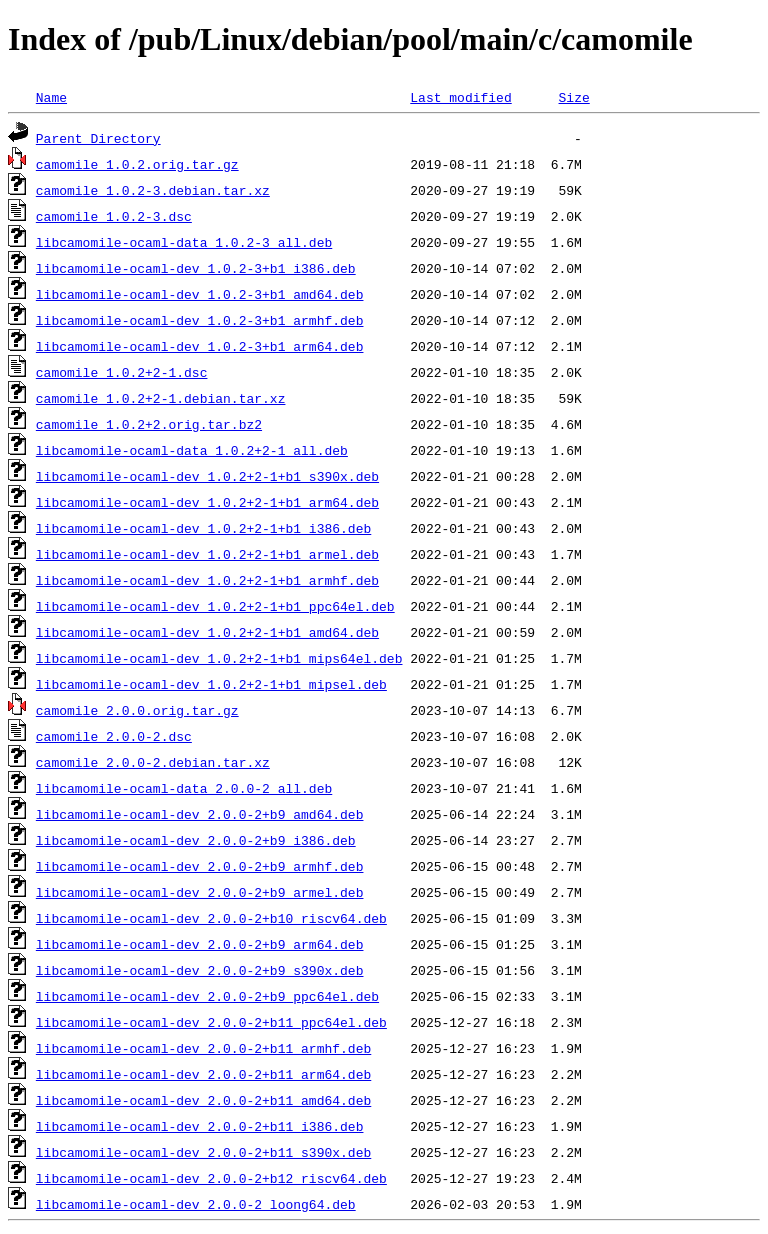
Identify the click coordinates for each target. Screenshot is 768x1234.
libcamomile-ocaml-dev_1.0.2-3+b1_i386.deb (196, 268)
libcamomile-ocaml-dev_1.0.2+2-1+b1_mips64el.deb (219, 658)
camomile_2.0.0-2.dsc (114, 736)
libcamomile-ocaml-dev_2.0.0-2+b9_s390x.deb (200, 970)
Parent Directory (98, 138)
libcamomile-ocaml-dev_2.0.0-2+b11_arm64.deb (203, 1074)
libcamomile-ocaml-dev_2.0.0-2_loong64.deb (196, 1204)
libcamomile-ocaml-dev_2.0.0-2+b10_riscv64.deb (211, 918)
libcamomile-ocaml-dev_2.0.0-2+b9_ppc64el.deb (207, 996)
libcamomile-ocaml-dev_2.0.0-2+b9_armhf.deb (200, 866)
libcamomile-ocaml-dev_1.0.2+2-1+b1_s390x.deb (207, 476)
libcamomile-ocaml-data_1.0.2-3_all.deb (184, 242)
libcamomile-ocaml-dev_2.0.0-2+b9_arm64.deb (200, 944)
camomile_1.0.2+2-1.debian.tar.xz (161, 398)
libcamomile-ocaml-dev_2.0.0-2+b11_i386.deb (200, 1126)
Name (51, 97)
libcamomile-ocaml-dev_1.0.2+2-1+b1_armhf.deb (207, 580)
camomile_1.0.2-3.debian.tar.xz (153, 190)
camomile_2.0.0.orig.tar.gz (137, 710)
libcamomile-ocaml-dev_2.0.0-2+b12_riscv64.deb (211, 1178)
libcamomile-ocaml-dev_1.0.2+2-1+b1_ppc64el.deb (215, 606)
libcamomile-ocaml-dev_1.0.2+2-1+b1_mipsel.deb (211, 684)
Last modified (460, 97)
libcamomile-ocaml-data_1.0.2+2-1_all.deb (192, 450)
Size (573, 97)
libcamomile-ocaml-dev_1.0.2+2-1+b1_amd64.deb (207, 632)
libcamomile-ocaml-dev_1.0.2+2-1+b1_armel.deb (207, 554)
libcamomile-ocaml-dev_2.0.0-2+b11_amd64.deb (203, 1100)
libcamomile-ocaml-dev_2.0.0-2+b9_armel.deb (200, 892)
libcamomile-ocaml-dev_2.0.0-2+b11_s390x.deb (203, 1152)
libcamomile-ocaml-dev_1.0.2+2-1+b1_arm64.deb (207, 502)
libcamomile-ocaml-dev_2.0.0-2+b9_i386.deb (196, 840)
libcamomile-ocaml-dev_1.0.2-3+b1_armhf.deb (200, 320)
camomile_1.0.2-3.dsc (114, 216)
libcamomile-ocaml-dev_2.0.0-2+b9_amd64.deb (200, 814)
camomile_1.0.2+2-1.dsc (122, 372)
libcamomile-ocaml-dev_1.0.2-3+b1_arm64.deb (200, 346)
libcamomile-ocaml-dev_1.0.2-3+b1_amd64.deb (200, 294)
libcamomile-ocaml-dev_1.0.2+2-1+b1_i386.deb (203, 528)
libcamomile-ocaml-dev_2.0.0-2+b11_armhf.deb (203, 1048)
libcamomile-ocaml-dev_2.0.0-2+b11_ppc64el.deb (211, 1022)
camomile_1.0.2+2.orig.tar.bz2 (149, 424)
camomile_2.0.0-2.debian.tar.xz (153, 762)
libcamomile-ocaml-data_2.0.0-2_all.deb (184, 788)
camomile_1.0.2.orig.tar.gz (137, 164)
